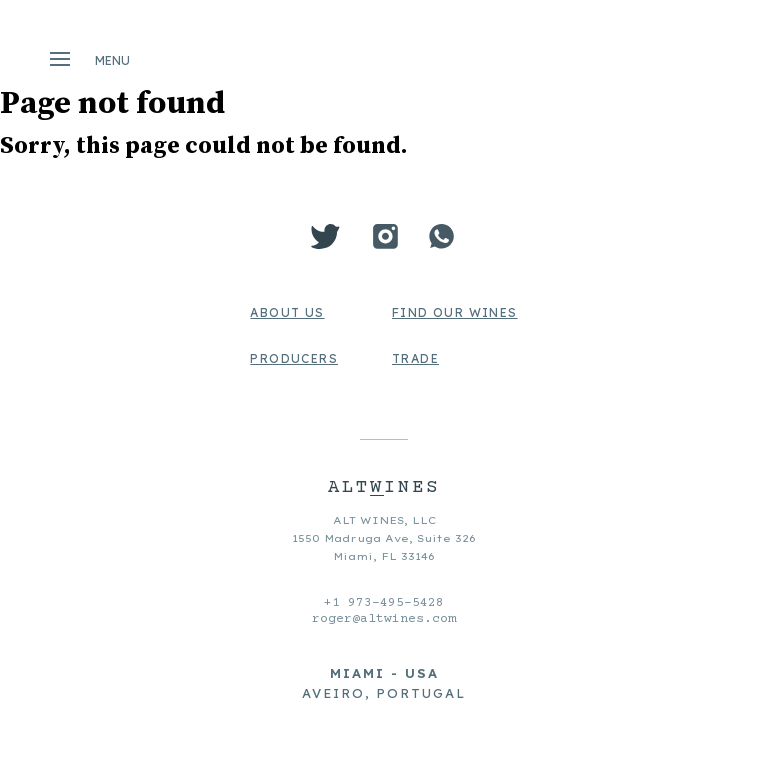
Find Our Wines (455, 312)
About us (287, 312)
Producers (294, 358)
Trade (415, 358)
